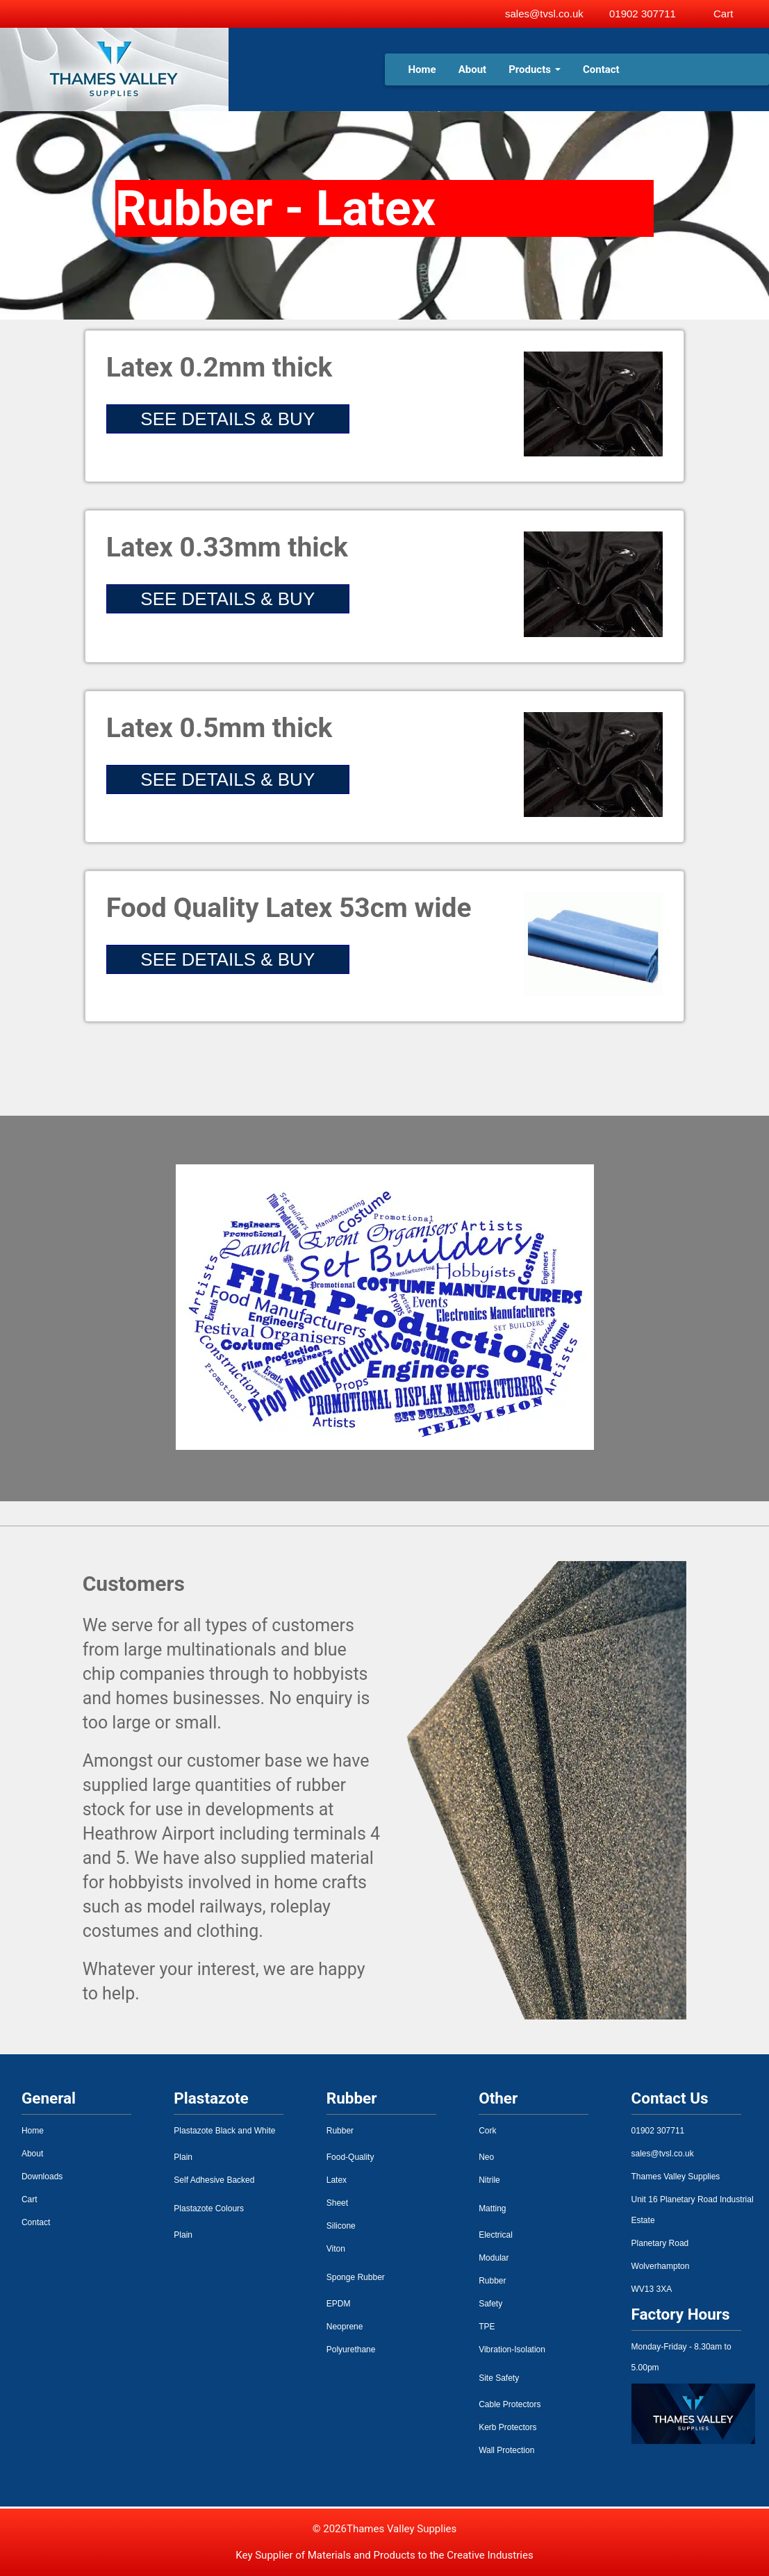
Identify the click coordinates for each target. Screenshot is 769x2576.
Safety (490, 2304)
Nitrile (489, 2180)
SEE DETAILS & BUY (227, 418)
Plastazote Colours (209, 2208)
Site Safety (499, 2378)
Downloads (42, 2176)
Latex (336, 2180)
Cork (487, 2131)
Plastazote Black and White (224, 2131)
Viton (335, 2249)
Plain (183, 2157)
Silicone (341, 2226)
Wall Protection (506, 2450)
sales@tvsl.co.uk (544, 13)
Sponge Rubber (355, 2277)
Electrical (496, 2235)
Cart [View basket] (723, 13)
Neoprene (344, 2326)
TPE (487, 2326)
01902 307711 (642, 13)
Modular (493, 2258)
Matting (492, 2208)
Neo (486, 2157)
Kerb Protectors (507, 2427)
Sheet (337, 2203)
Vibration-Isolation (512, 2349)
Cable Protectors (509, 2404)
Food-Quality (350, 2157)
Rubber (340, 2131)
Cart (30, 2199)
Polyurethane (351, 2349)
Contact (601, 69)
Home (422, 69)
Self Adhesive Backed (214, 2180)
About (472, 69)
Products (534, 69)
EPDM (338, 2304)
